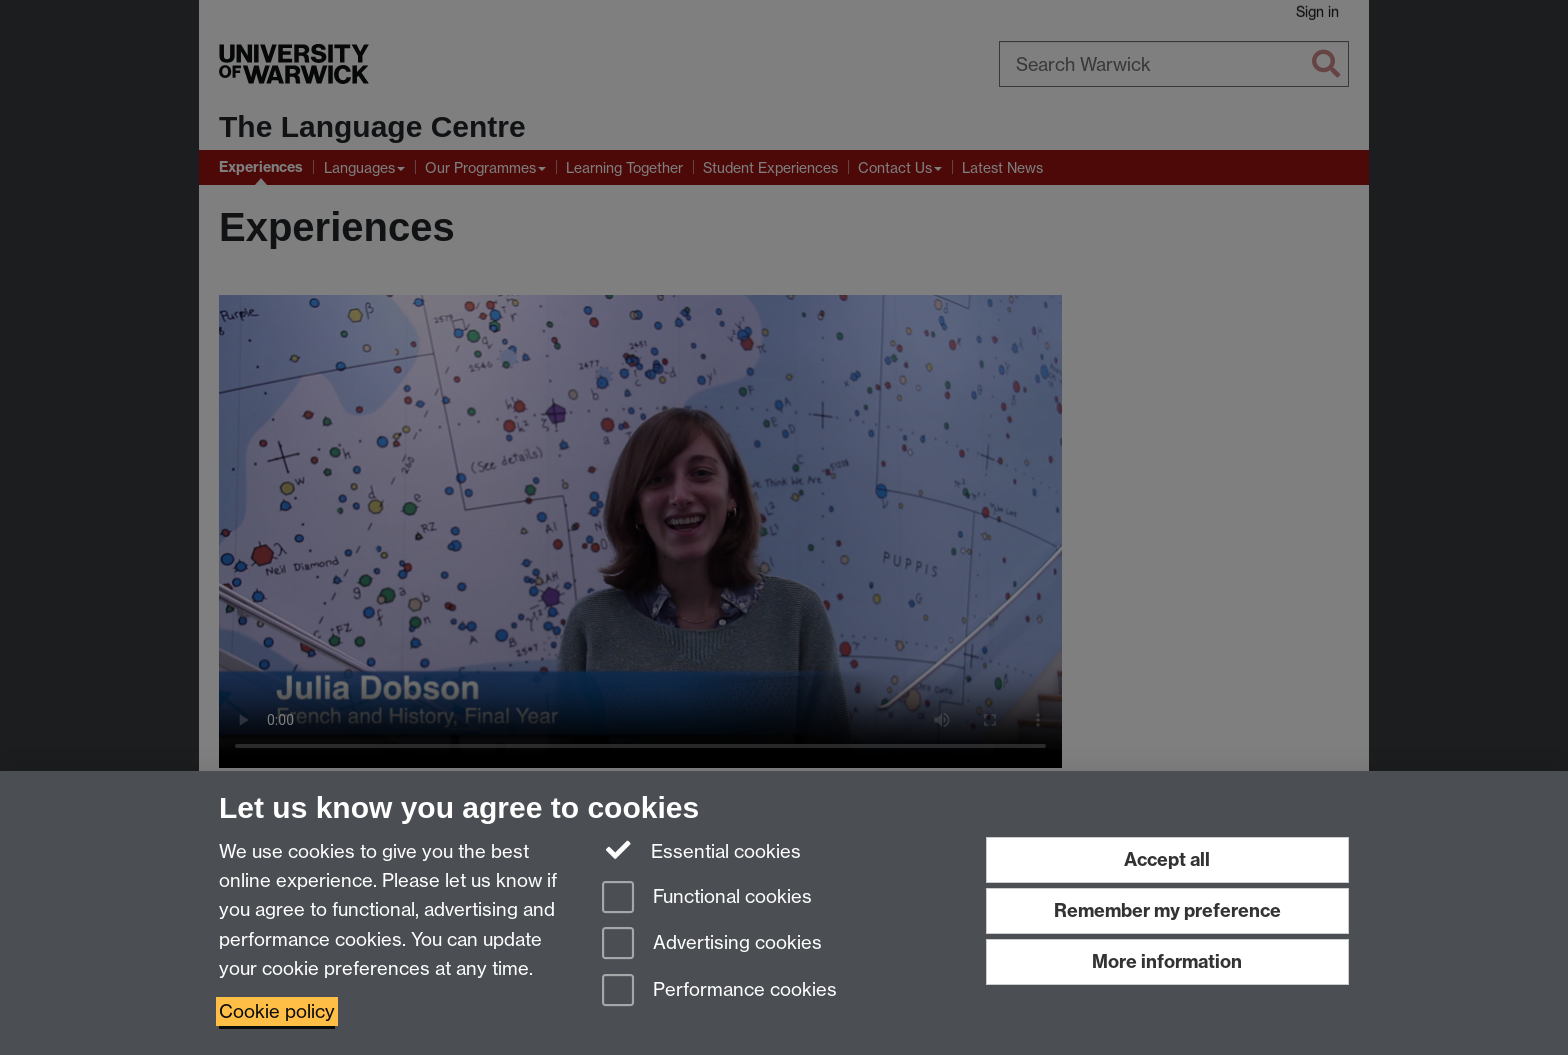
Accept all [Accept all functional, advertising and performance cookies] (1167, 859)
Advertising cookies (712, 944)
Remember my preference (1167, 910)
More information (1167, 961)
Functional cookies (707, 898)
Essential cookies (701, 850)
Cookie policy (277, 1011)
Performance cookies (719, 991)
